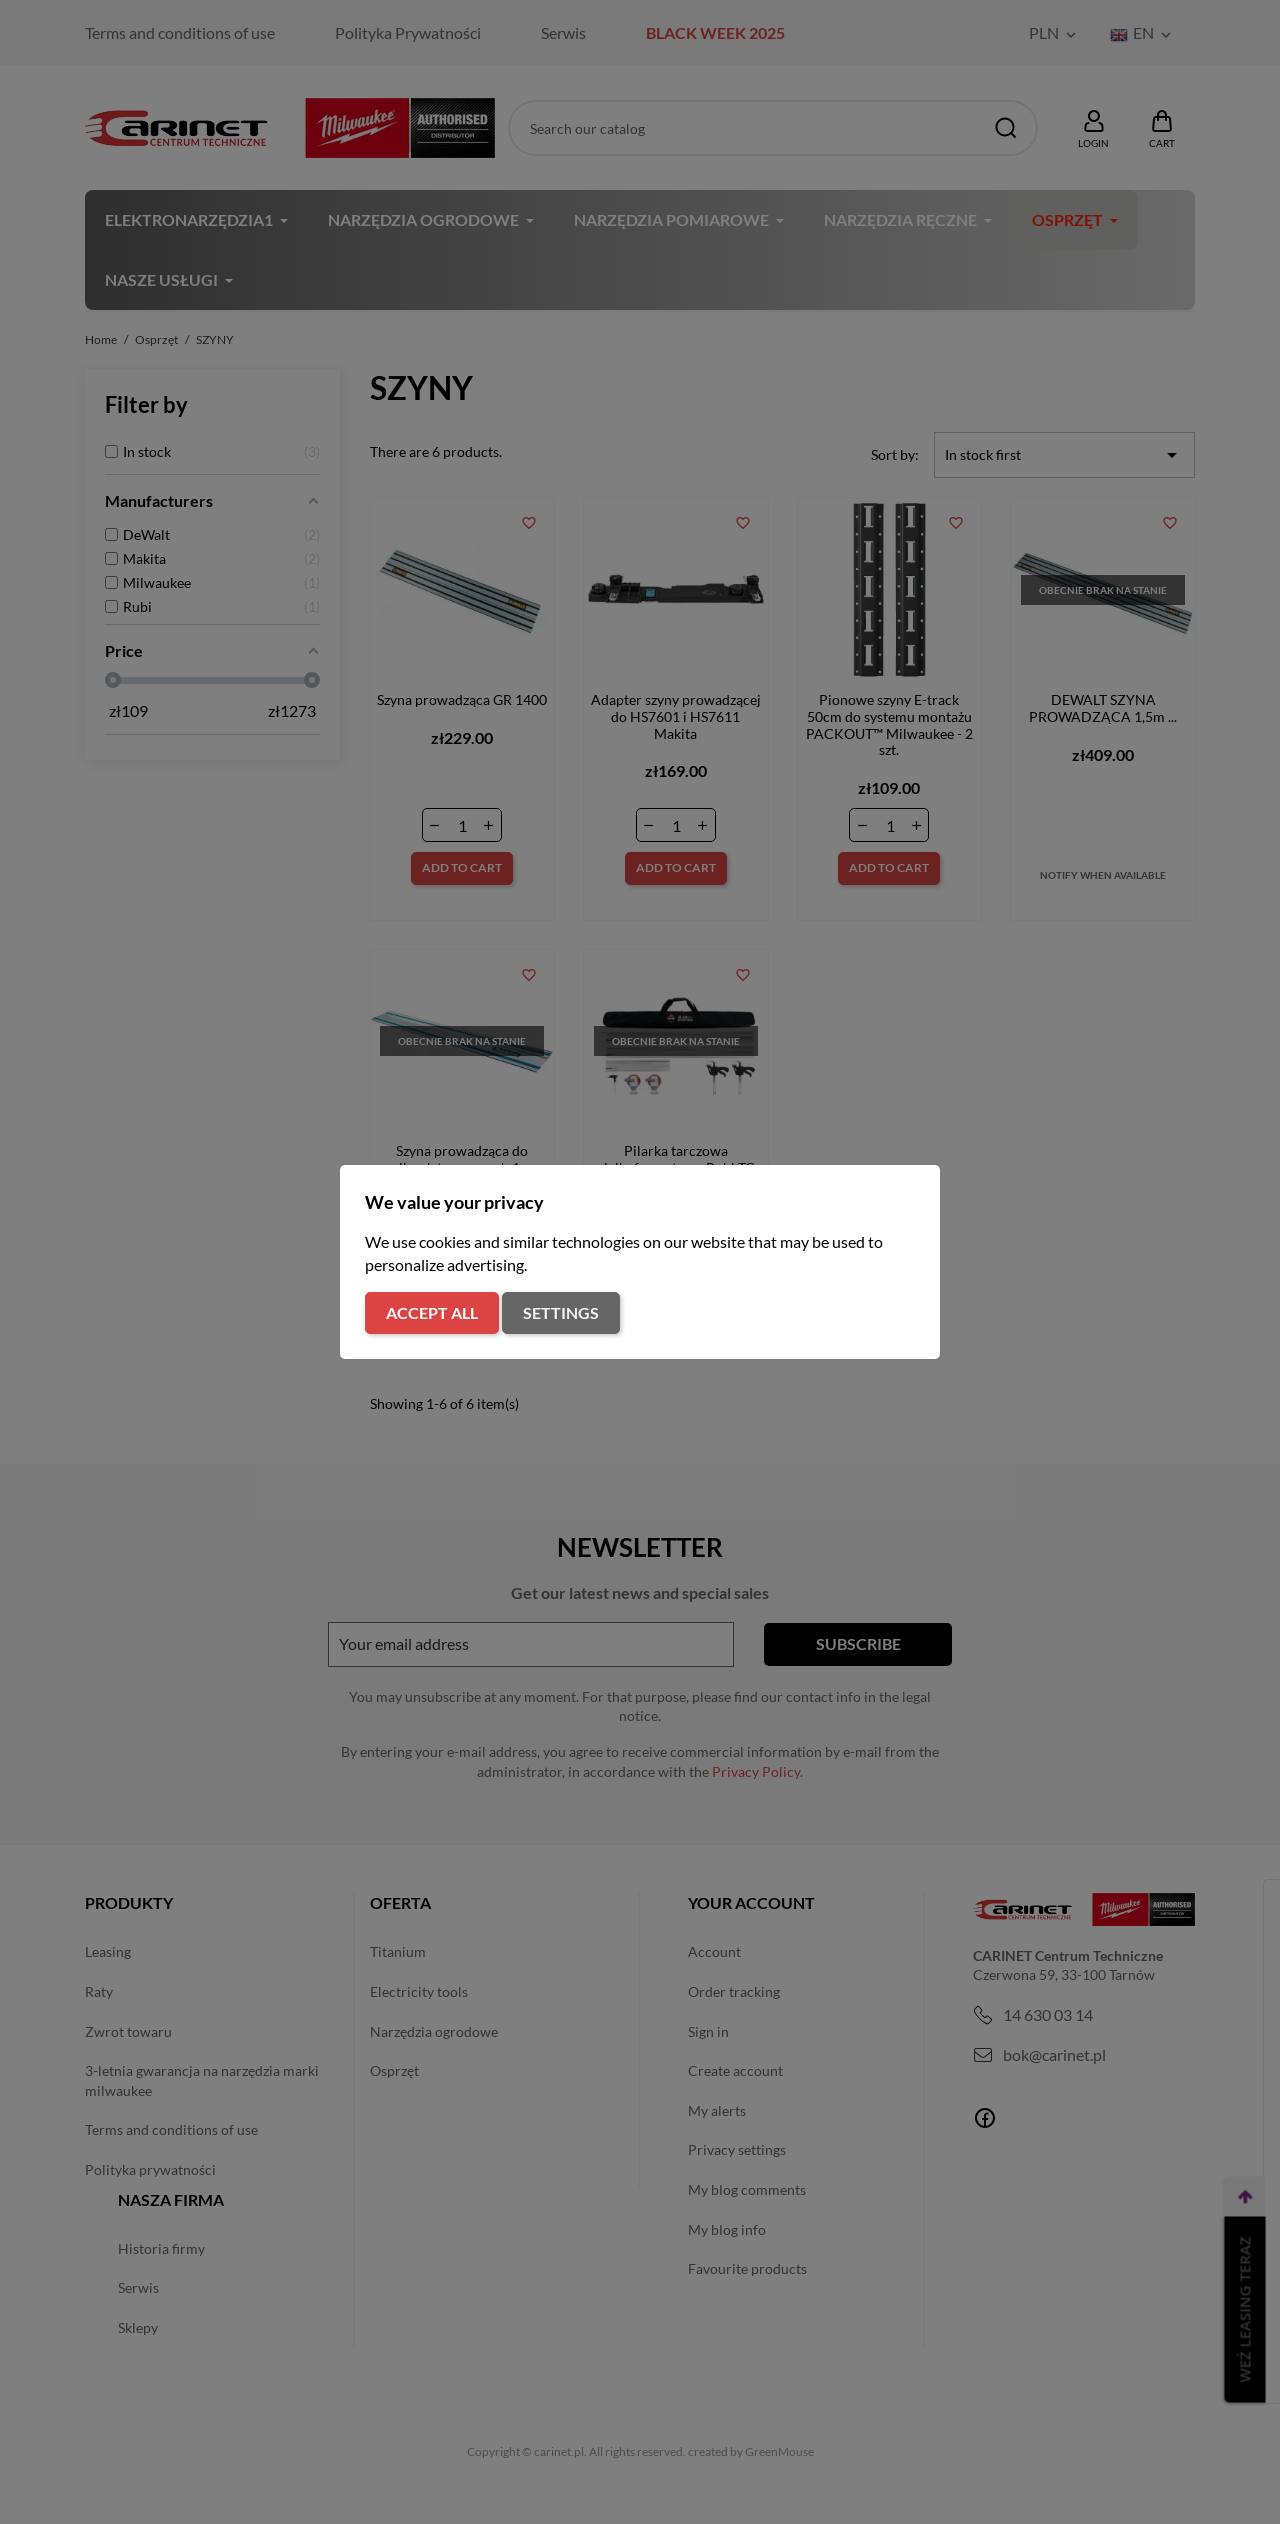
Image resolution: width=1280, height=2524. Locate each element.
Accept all (432, 1312)
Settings (561, 1312)
